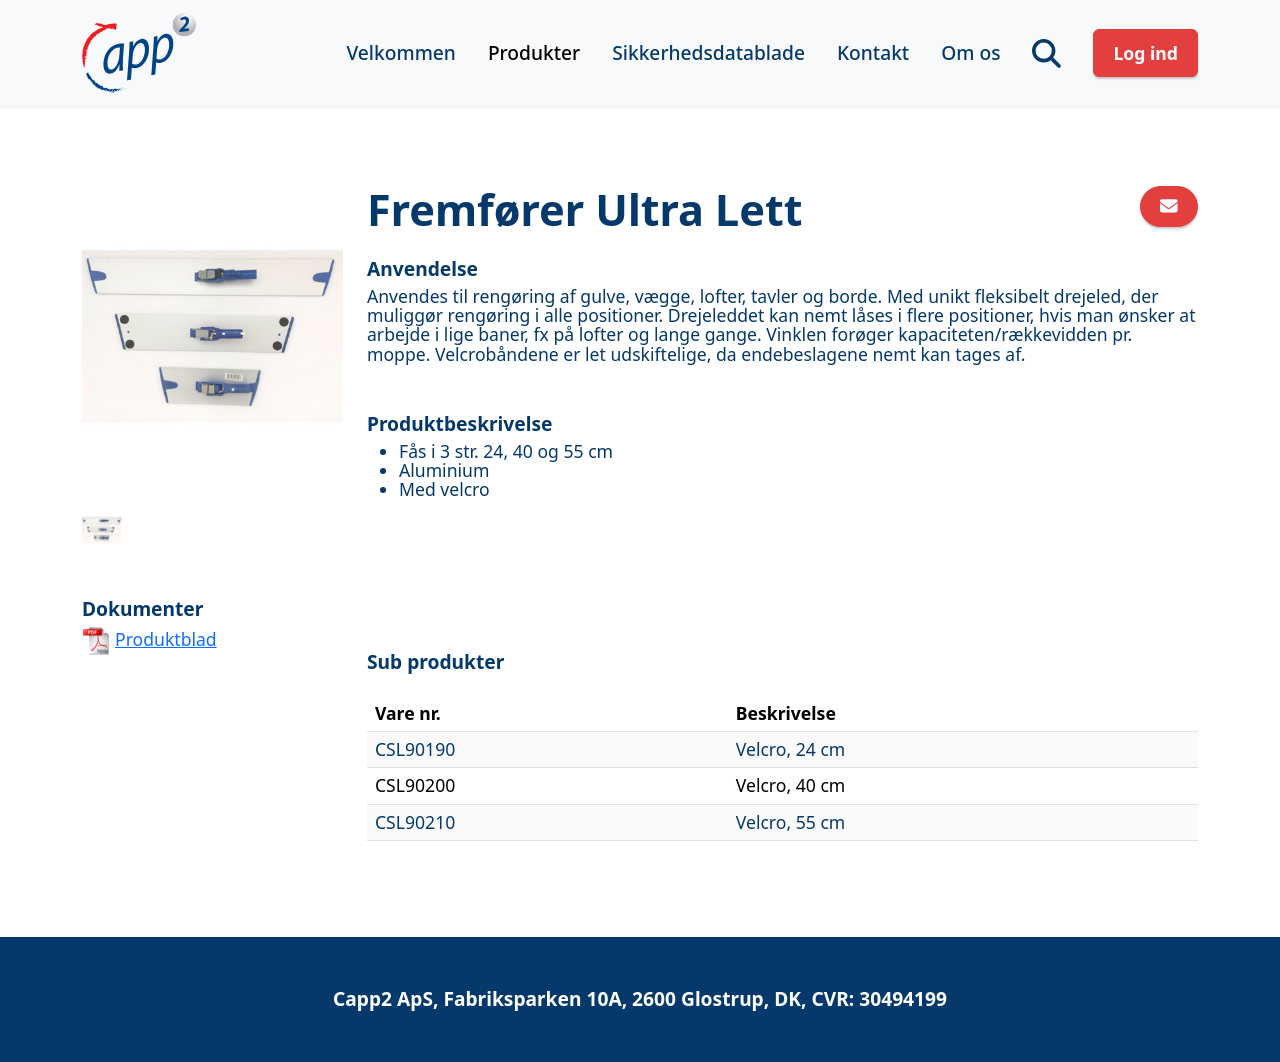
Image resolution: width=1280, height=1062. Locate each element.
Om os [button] (970, 52)
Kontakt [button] (873, 52)
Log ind (1145, 53)
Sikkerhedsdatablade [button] (708, 52)
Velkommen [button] (400, 52)
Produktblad (166, 639)
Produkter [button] (534, 52)
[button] (1046, 53)
